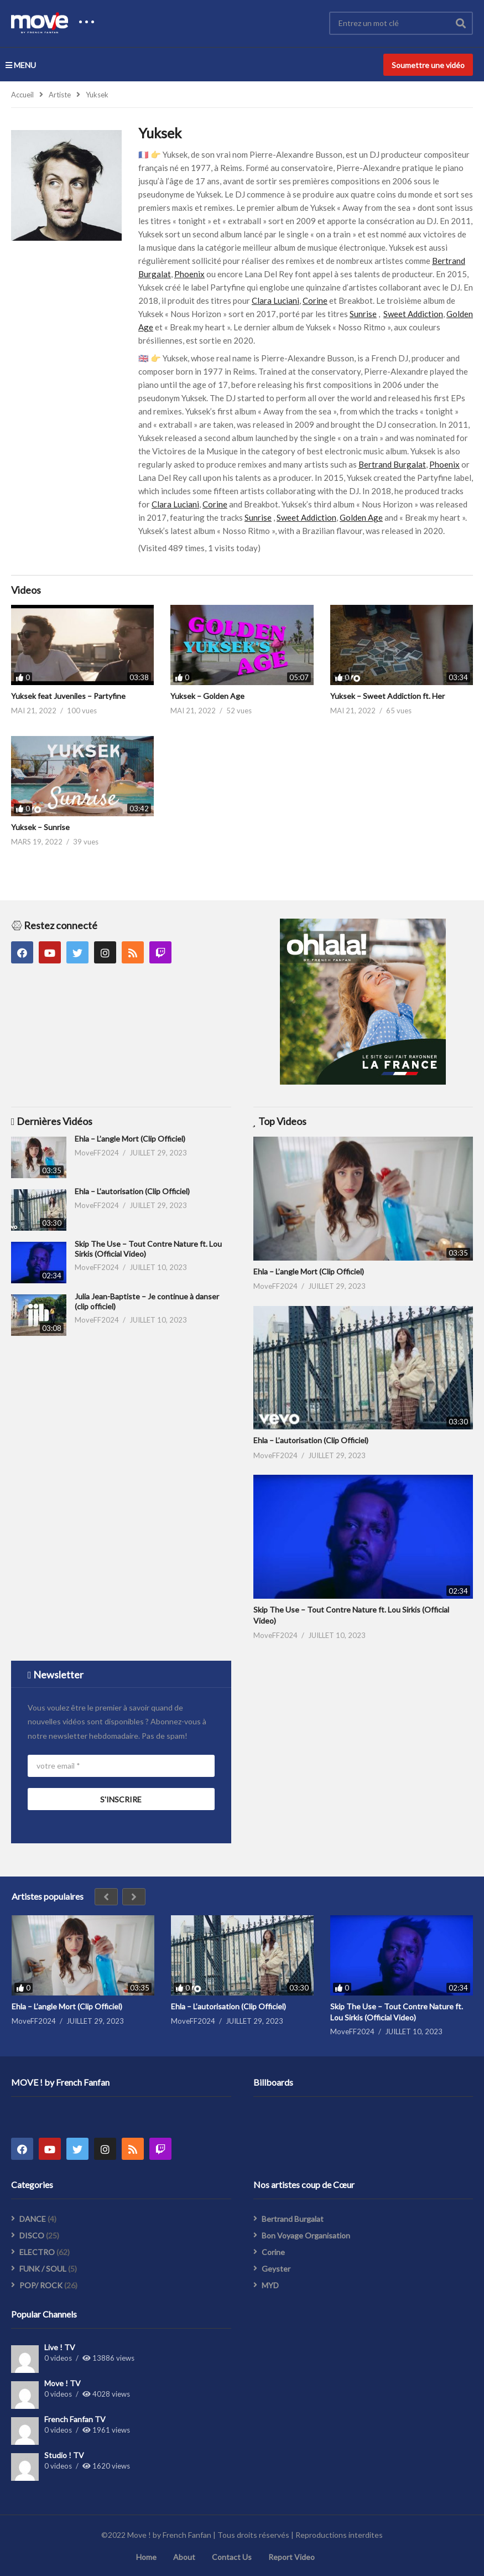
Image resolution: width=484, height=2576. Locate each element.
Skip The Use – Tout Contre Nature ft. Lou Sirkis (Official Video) (396, 2012)
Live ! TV (59, 2347)
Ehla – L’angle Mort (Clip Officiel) (130, 1138)
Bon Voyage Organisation (306, 2235)
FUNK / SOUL (42, 2268)
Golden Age (361, 517)
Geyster (276, 2268)
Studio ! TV (64, 2455)
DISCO (31, 2235)
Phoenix (189, 274)
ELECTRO (37, 2252)
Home (146, 2557)
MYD (270, 2285)
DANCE (32, 2218)
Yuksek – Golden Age (207, 696)
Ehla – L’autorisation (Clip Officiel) (132, 1191)
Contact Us (232, 2557)
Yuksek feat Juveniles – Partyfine (68, 696)
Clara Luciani (275, 300)
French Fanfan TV (75, 2419)
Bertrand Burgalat (392, 464)
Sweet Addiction (413, 314)
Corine (315, 300)
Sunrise (363, 314)
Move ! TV (62, 2383)
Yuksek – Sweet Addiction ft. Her (387, 696)
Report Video (291, 2557)
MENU (21, 65)
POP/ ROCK (41, 2285)
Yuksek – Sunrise (40, 827)
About (184, 2557)
